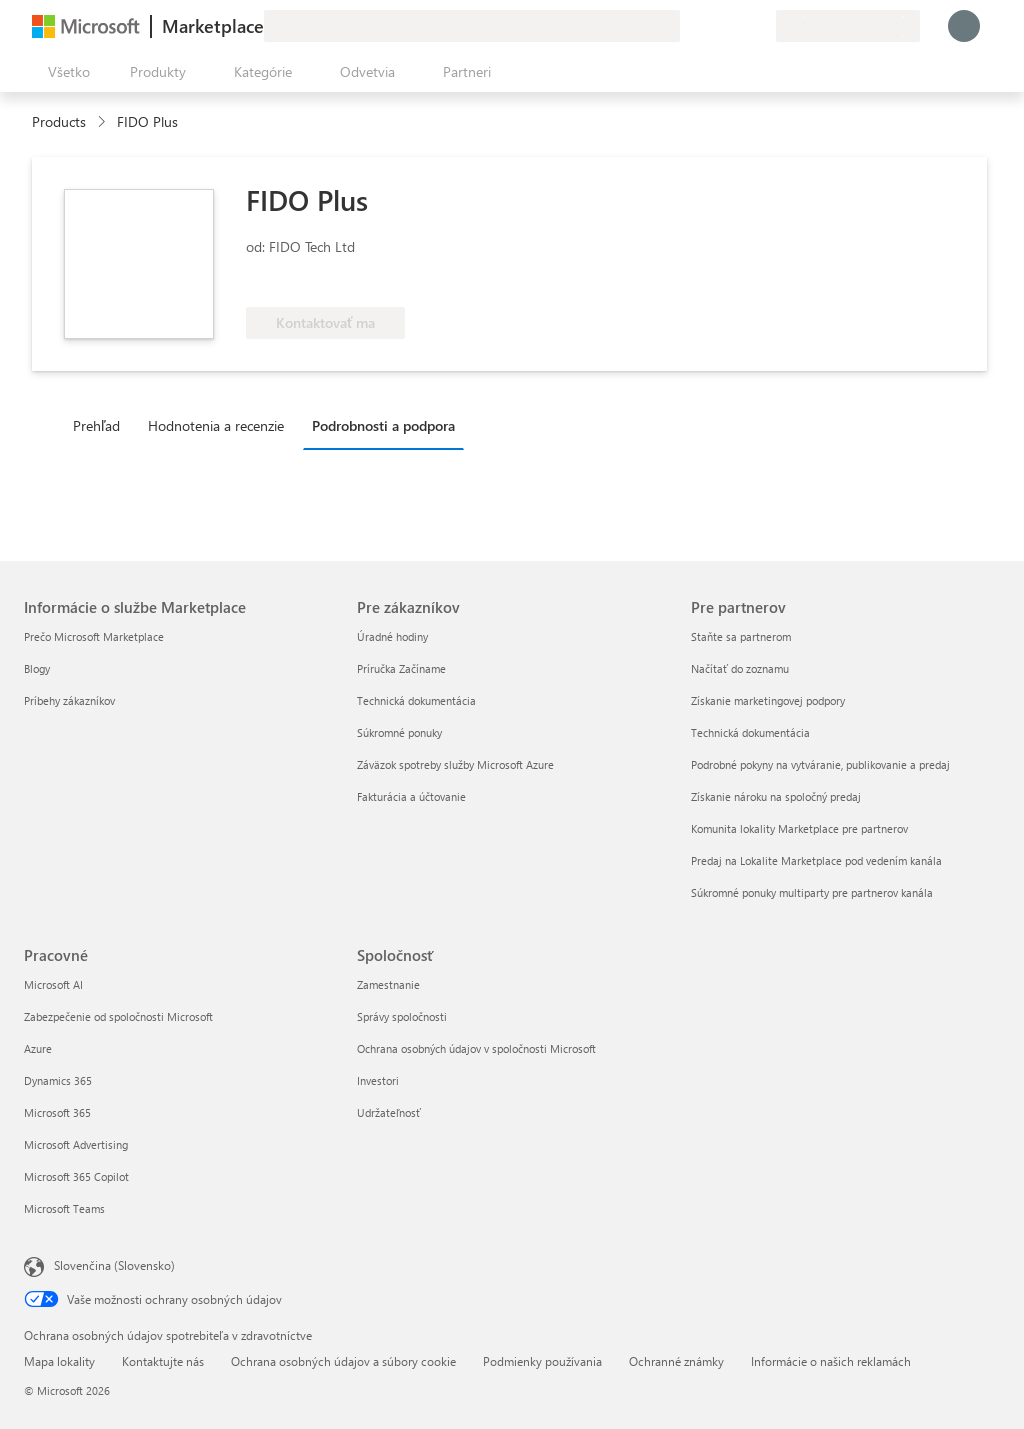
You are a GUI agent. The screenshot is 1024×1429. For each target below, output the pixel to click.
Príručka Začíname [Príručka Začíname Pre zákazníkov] (401, 668)
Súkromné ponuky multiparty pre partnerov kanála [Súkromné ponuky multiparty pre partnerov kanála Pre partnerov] (812, 892)
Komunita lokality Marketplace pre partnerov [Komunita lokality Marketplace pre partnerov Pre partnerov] (799, 828)
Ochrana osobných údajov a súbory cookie (343, 1361)
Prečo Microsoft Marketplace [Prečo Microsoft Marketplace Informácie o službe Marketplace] (94, 636)
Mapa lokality (59, 1361)
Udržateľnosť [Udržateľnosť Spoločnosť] (389, 1112)
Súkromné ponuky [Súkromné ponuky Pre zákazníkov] (399, 732)
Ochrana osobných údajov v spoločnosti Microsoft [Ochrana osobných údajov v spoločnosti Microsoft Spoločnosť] (476, 1048)
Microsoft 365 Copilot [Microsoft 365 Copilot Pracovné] (76, 1176)
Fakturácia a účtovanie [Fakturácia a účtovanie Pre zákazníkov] (411, 796)
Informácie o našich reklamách (831, 1361)
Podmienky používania (542, 1361)
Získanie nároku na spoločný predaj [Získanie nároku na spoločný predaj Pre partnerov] (776, 796)
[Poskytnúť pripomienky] (688, 26)
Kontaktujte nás (163, 1361)
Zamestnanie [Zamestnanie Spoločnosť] (388, 984)
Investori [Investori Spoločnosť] (378, 1080)
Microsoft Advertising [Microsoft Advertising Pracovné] (76, 1144)
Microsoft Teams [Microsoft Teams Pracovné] (64, 1208)
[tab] (101, 425)
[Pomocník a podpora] (712, 26)
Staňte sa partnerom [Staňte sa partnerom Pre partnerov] (741, 636)
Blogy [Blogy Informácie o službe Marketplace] (37, 668)
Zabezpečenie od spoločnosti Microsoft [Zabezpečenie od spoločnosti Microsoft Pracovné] (118, 1016)
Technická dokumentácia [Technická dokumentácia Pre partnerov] (750, 732)
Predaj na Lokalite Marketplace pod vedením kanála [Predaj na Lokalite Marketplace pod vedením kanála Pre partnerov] (816, 860)
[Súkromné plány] (760, 26)
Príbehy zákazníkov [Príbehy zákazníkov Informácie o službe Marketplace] (69, 700)
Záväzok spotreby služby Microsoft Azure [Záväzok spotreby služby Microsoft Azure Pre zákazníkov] (455, 764)
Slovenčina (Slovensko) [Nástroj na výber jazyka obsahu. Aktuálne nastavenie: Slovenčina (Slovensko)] (114, 1265)
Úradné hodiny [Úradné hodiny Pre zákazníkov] (392, 636)
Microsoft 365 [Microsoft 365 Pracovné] (57, 1112)
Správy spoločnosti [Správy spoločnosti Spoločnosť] (402, 1016)
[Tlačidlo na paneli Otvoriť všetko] (65, 72)
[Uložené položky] (736, 26)
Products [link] (59, 121)
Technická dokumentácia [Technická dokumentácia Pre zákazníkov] (416, 700)
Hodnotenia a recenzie (216, 425)
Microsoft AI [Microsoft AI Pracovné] (53, 984)
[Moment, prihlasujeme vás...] (964, 26)
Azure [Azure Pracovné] (38, 1048)
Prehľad (96, 425)
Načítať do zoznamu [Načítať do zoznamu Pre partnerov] (740, 668)
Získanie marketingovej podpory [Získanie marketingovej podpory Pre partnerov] (768, 700)
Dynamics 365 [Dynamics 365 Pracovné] (58, 1080)
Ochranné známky (676, 1361)
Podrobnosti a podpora (383, 425)
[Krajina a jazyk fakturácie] (848, 26)
